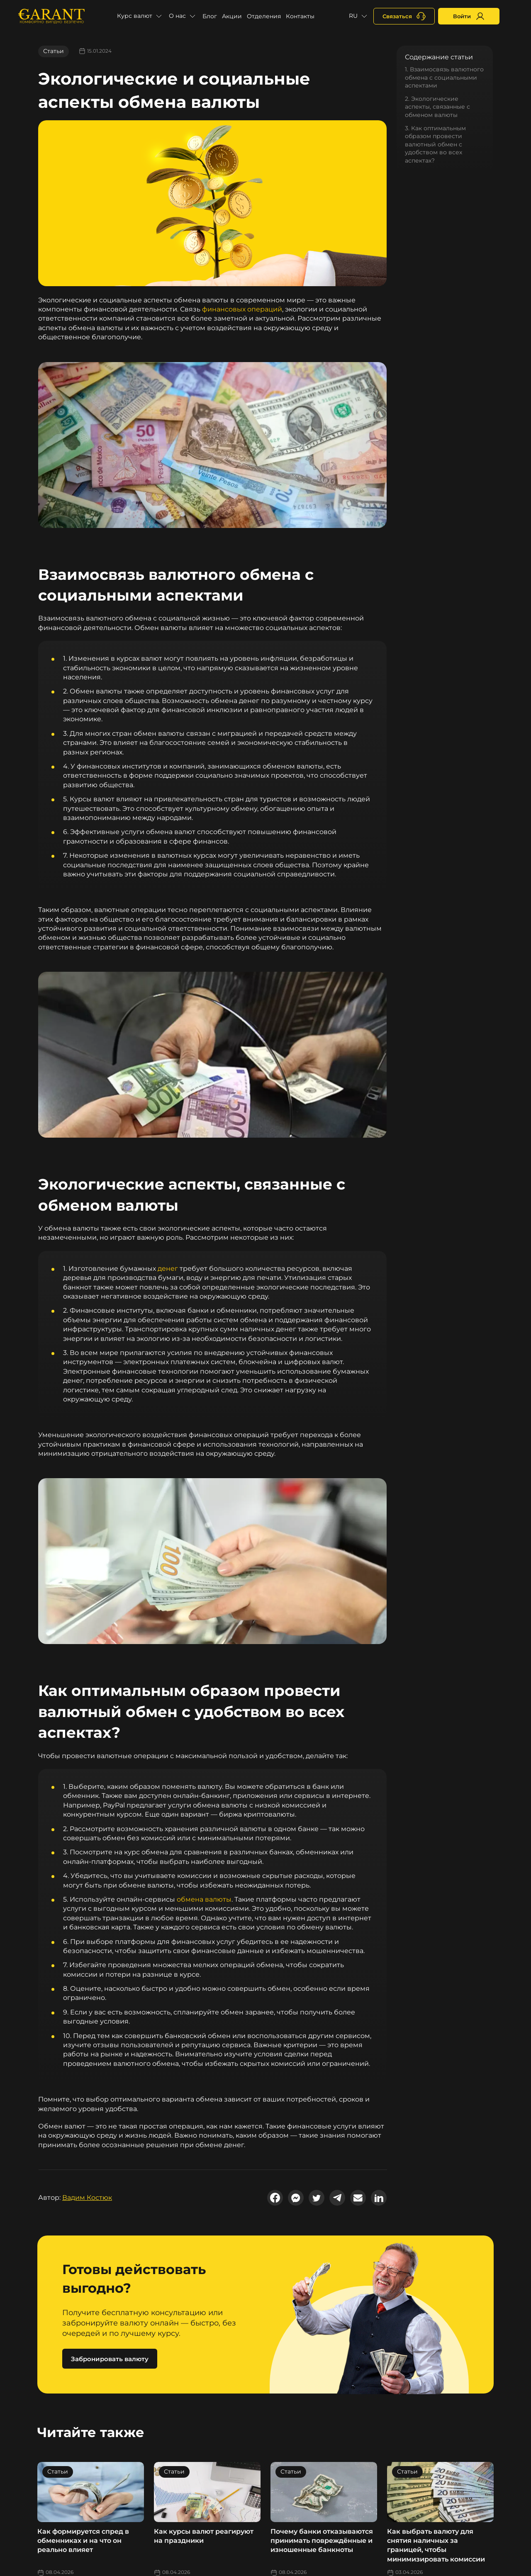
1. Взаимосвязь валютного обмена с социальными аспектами (444, 77)
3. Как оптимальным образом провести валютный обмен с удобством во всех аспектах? (435, 144)
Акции (232, 16)
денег (168, 1268)
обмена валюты (204, 1899)
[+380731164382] (404, 16)
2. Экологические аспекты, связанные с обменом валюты (437, 107)
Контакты (300, 16)
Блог (209, 16)
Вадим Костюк (87, 2197)
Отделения (264, 16)
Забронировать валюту (110, 2359)
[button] (140, 16)
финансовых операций (242, 309)
